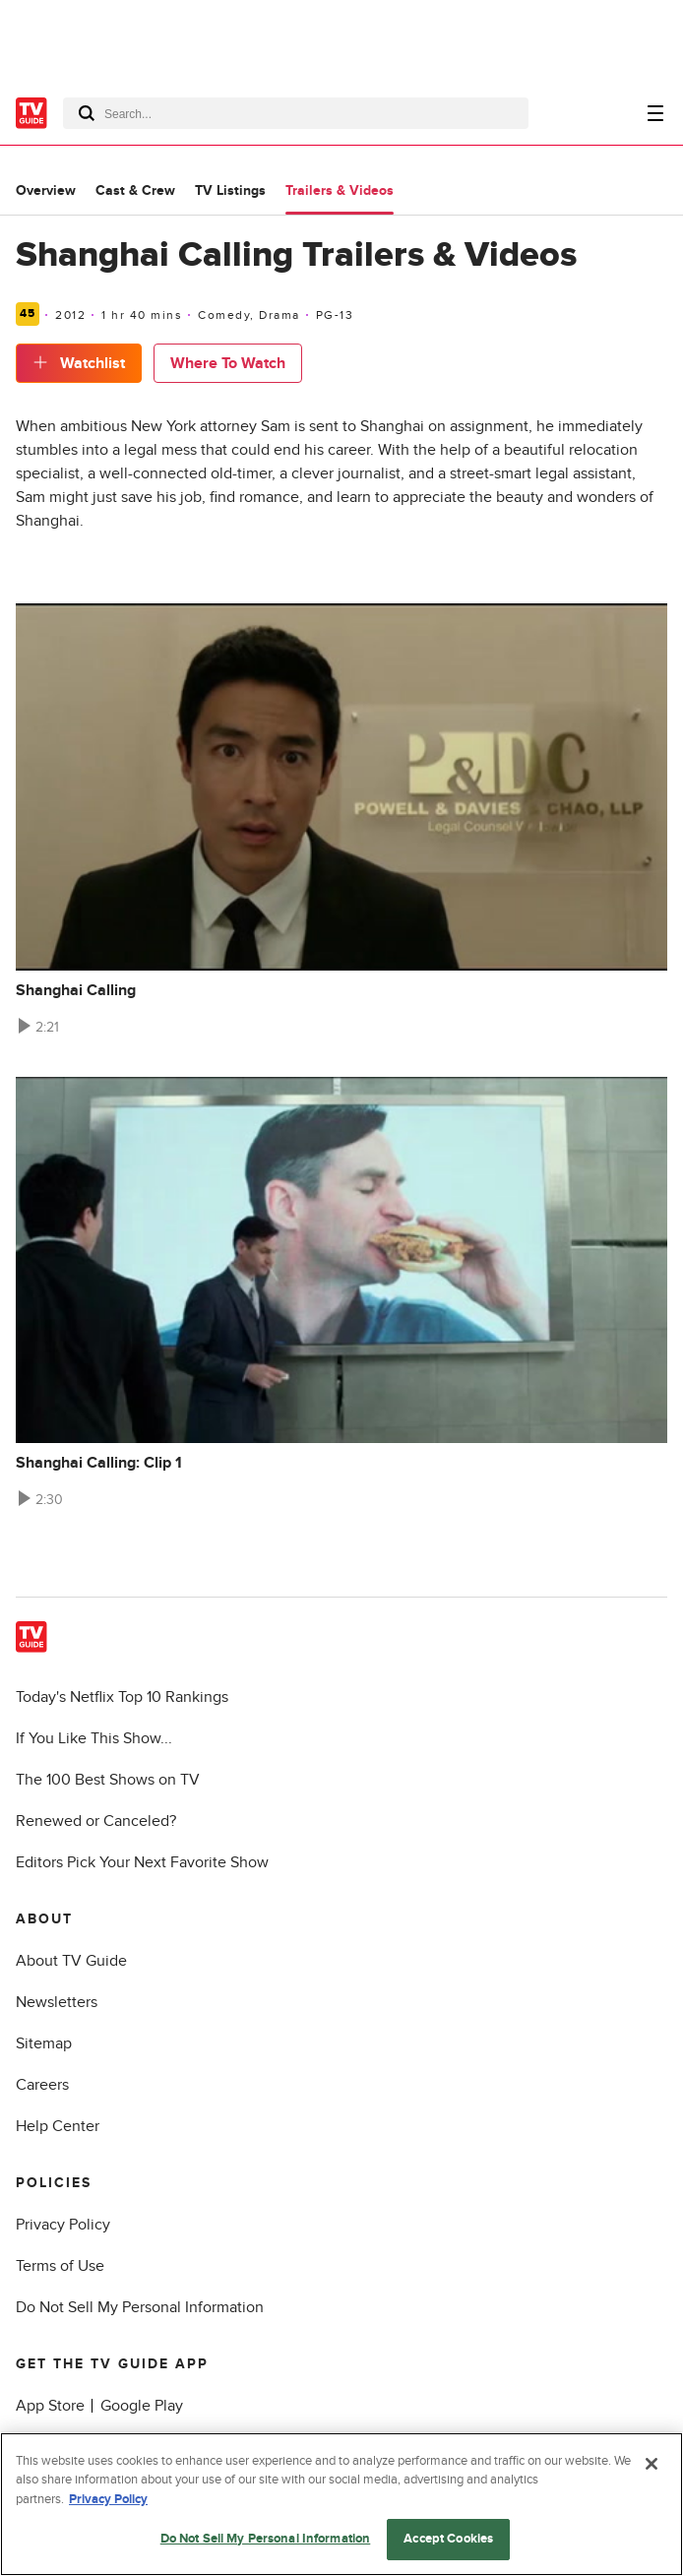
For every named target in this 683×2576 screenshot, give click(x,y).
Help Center (57, 2126)
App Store (50, 2406)
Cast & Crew (135, 190)
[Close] (651, 2463)
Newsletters (56, 2002)
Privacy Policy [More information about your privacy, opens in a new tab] (108, 2499)
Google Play (141, 2406)
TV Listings (230, 190)
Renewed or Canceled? (96, 1821)
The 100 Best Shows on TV (108, 1780)
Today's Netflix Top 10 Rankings (122, 1697)
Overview (46, 190)
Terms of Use (60, 2266)
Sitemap (44, 2043)
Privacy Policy (63, 2224)
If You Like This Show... (94, 1738)
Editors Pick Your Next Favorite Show (142, 1862)
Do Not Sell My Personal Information (140, 2307)
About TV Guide (71, 1961)
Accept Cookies (448, 2538)
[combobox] (295, 113)
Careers (42, 2085)
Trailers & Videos (339, 190)
